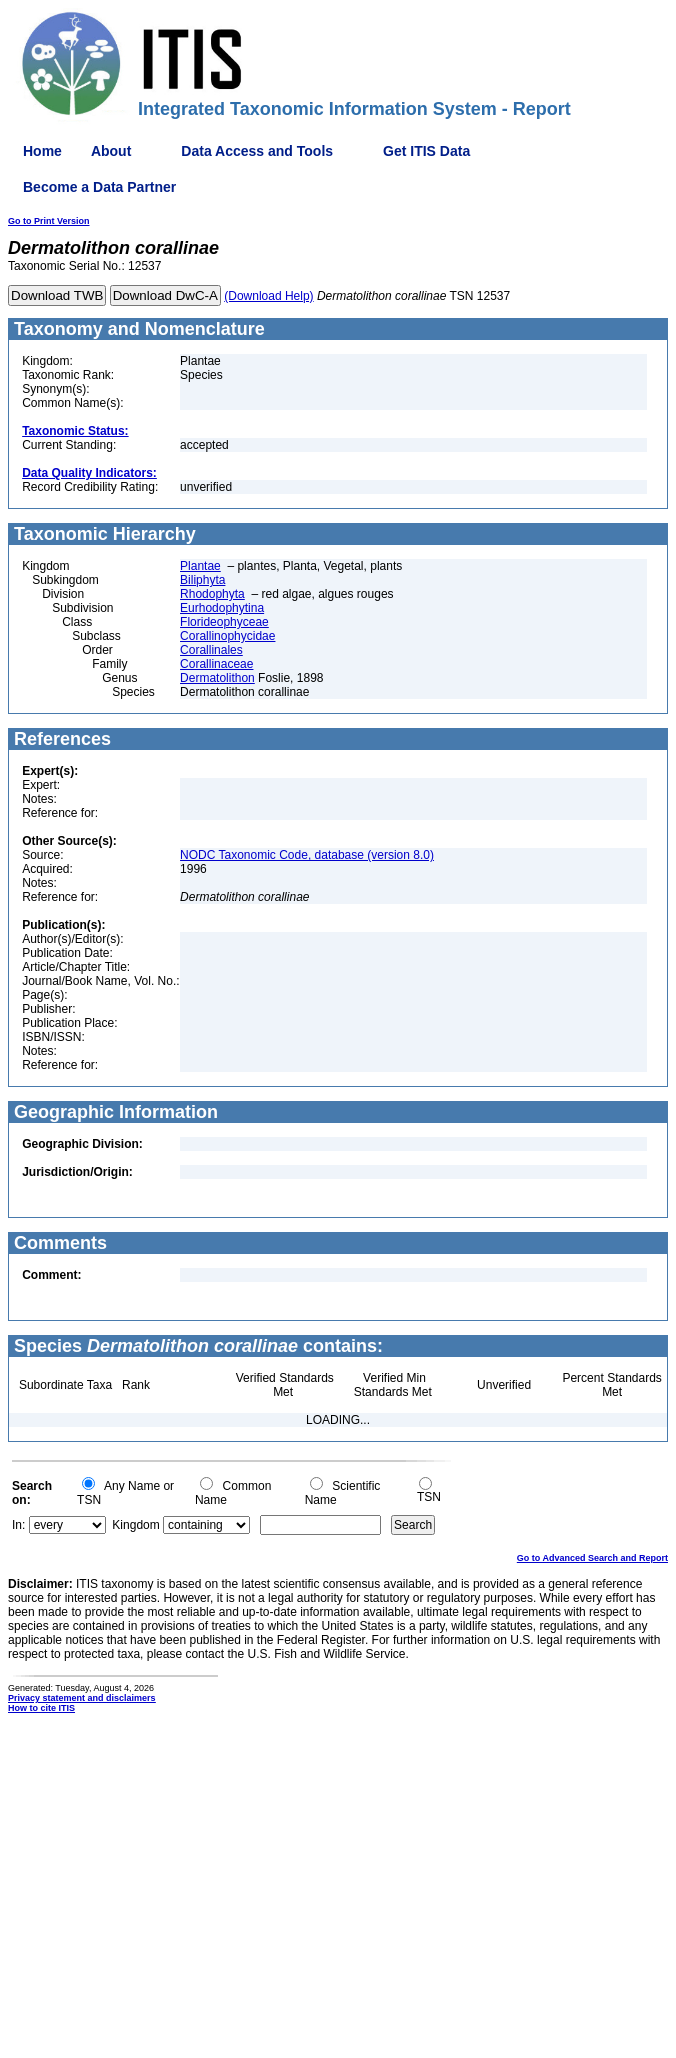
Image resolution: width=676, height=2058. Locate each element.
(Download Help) (268, 296)
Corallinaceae (216, 664)
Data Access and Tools (257, 151)
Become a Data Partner (99, 187)
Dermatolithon (217, 678)
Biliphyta (202, 580)
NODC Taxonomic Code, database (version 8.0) (307, 855)
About (111, 151)
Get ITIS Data (426, 151)
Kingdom (135, 1525)
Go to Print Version (49, 221)
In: (18, 1525)
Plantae (200, 566)
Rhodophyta (212, 594)
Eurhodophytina (222, 608)
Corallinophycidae (227, 636)
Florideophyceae (224, 622)
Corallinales (211, 650)
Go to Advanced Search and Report (592, 1558)
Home (42, 151)
